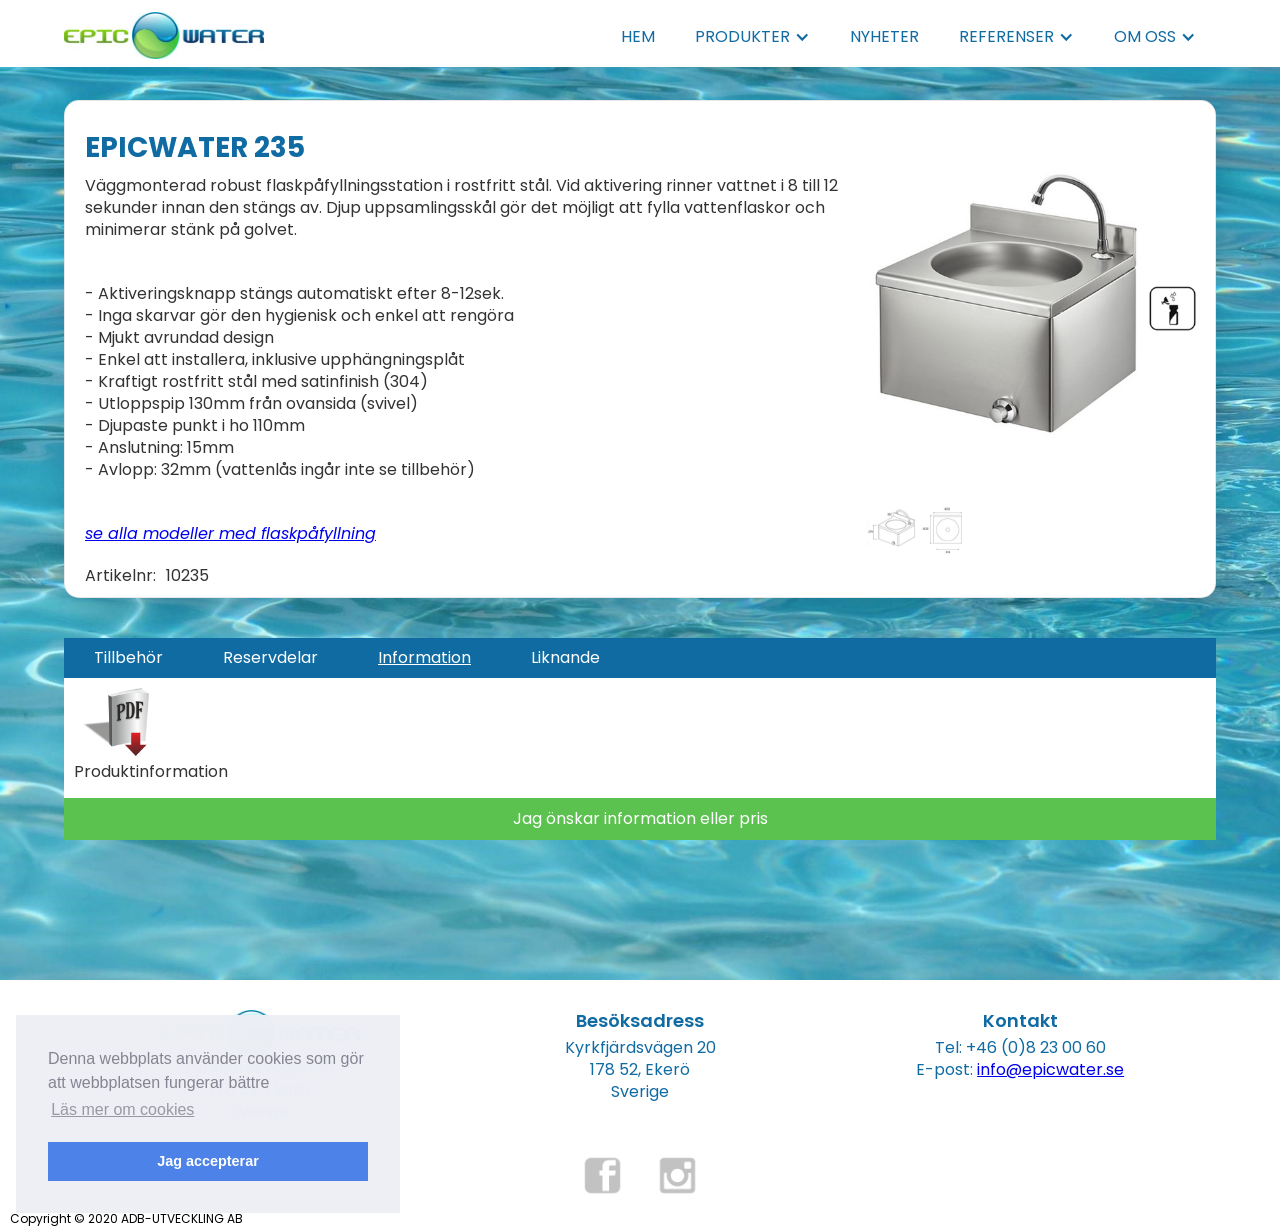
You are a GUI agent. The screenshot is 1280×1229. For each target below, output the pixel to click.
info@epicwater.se (1050, 1069)
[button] (752, 37)
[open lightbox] (1035, 299)
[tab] (128, 658)
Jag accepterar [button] (208, 1161)
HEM (638, 36)
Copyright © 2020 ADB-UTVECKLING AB (126, 1218)
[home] (164, 29)
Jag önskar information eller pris (640, 818)
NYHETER (884, 36)
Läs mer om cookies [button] (122, 1109)
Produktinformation (151, 772)
